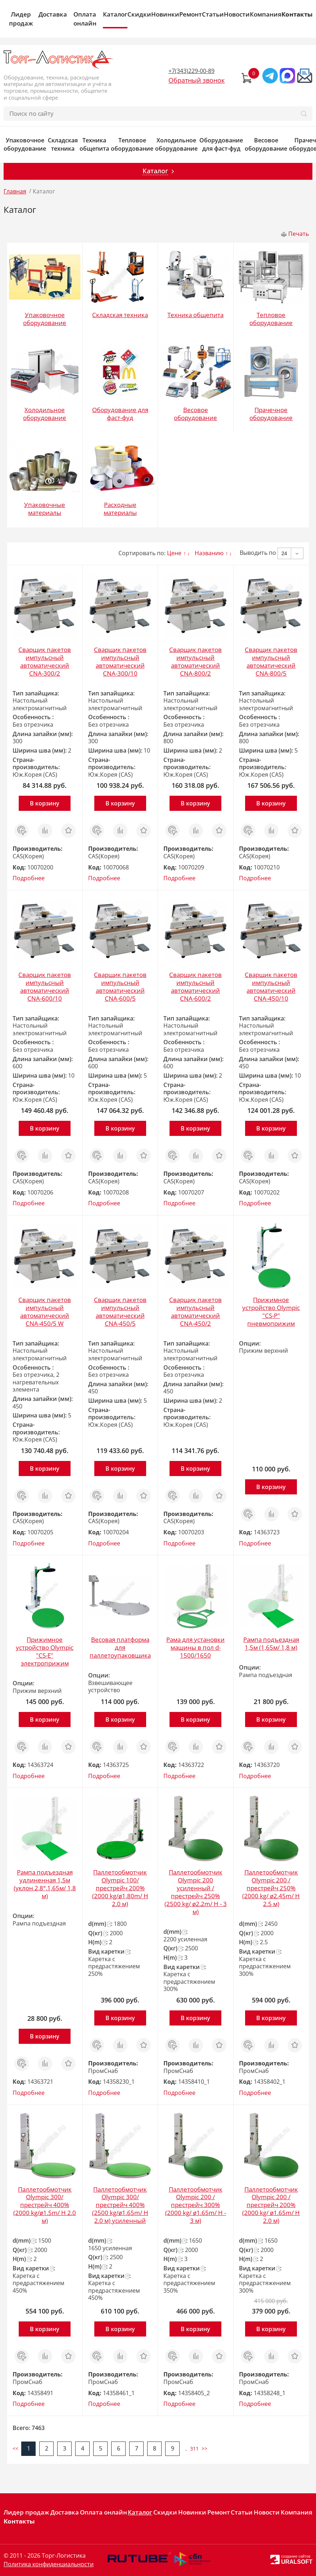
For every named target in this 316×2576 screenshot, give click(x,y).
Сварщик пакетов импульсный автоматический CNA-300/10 (120, 661)
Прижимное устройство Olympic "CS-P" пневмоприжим (271, 1312)
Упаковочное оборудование (25, 144)
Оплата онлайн (84, 18)
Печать (298, 234)
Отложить (68, 826)
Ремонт (190, 14)
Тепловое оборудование (132, 144)
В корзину (44, 803)
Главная (15, 191)
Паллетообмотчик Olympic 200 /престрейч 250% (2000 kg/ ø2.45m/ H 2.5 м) (271, 1888)
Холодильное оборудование (176, 144)
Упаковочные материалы (44, 509)
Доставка (53, 14)
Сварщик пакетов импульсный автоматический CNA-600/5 (120, 986)
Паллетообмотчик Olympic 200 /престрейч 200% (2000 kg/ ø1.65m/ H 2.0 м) (271, 2205)
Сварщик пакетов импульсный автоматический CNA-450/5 (120, 1312)
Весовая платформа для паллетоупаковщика (120, 1647)
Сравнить (45, 826)
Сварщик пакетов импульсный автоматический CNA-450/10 (271, 986)
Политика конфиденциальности (49, 2564)
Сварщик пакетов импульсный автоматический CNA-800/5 (271, 661)
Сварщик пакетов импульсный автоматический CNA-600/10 (44, 986)
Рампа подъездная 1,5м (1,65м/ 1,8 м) (271, 1643)
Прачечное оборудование (271, 414)
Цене (174, 553)
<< (15, 2448)
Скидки (139, 14)
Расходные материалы (120, 509)
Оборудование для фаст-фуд (221, 144)
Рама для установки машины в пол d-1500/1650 (195, 1647)
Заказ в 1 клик (21, 830)
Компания (265, 14)
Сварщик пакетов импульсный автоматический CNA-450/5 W (44, 1312)
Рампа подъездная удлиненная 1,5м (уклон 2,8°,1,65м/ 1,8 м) (45, 1884)
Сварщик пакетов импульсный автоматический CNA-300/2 (44, 661)
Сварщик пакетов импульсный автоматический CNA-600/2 (195, 986)
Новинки (165, 14)
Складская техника (63, 144)
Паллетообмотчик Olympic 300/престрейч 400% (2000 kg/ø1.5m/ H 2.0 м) (44, 2205)
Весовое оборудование (266, 144)
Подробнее (29, 878)
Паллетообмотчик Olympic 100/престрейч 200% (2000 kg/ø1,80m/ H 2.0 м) (120, 1888)
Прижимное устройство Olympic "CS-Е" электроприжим (44, 1651)
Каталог (115, 14)
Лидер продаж (21, 18)
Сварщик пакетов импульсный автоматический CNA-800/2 (195, 661)
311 (194, 2448)
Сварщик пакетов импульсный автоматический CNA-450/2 (195, 1312)
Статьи (213, 14)
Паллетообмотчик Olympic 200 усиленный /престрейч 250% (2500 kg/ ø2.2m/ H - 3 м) (195, 1892)
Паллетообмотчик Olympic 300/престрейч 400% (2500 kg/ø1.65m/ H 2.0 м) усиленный (120, 2205)
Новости (237, 14)
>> (204, 2448)
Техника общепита (94, 144)
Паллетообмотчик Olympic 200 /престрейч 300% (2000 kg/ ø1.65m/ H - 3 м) (195, 2205)
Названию (209, 553)
